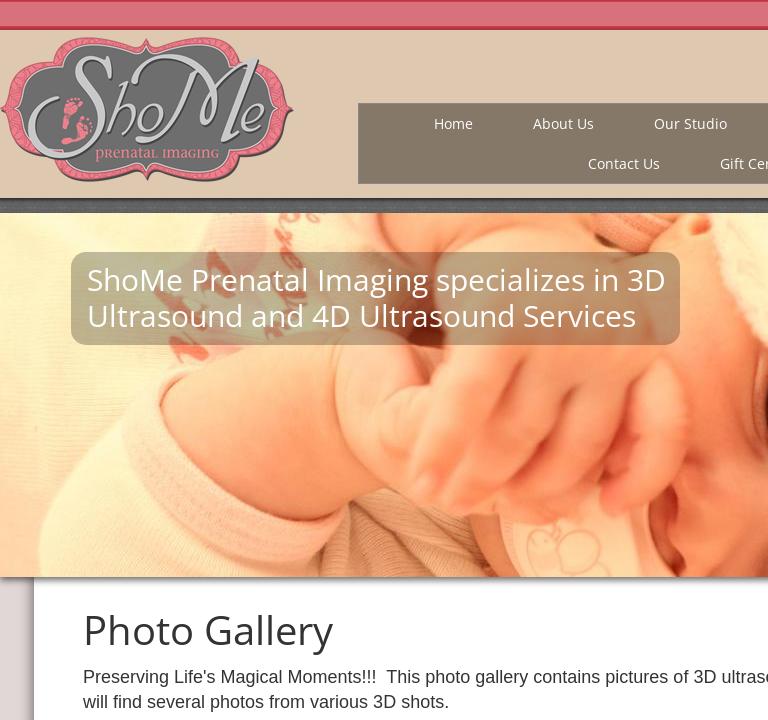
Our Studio (690, 123)
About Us (563, 123)
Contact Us (624, 163)
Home (453, 123)
